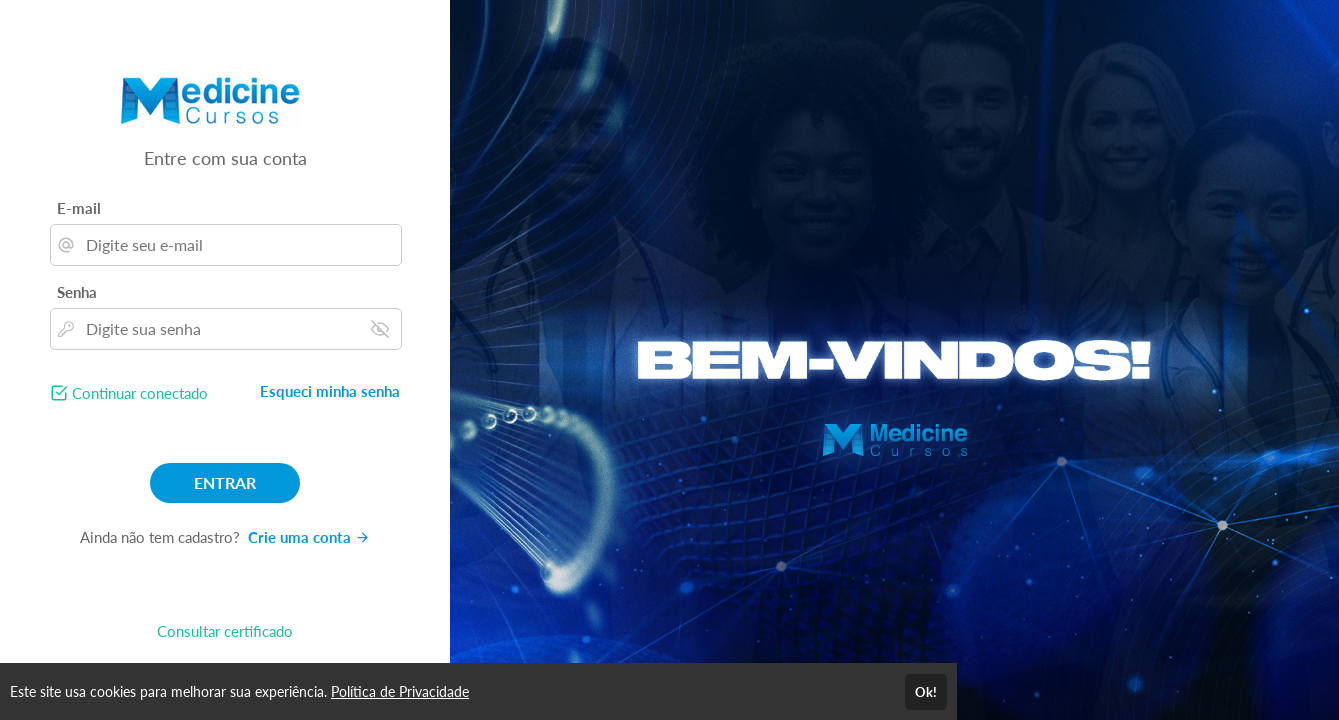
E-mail (79, 208)
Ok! (926, 692)
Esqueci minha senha (330, 391)
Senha (77, 292)
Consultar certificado (225, 631)
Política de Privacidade (400, 691)
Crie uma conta (309, 537)
